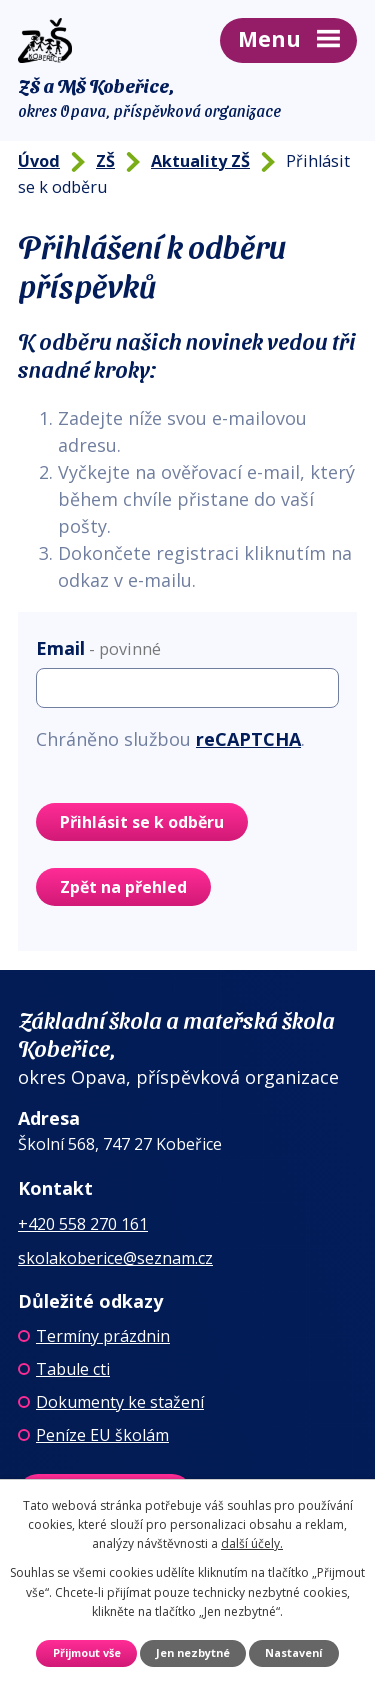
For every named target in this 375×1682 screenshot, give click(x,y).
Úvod (39, 161)
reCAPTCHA (248, 739)
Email (98, 648)
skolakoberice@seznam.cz (115, 1258)
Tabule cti (73, 1369)
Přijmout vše (87, 1652)
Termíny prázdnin (103, 1336)
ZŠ (105, 161)
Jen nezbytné (193, 1652)
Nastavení (293, 1652)
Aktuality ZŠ (200, 161)
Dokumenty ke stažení (120, 1402)
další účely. (252, 1543)
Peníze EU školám (102, 1435)
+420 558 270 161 (83, 1224)
